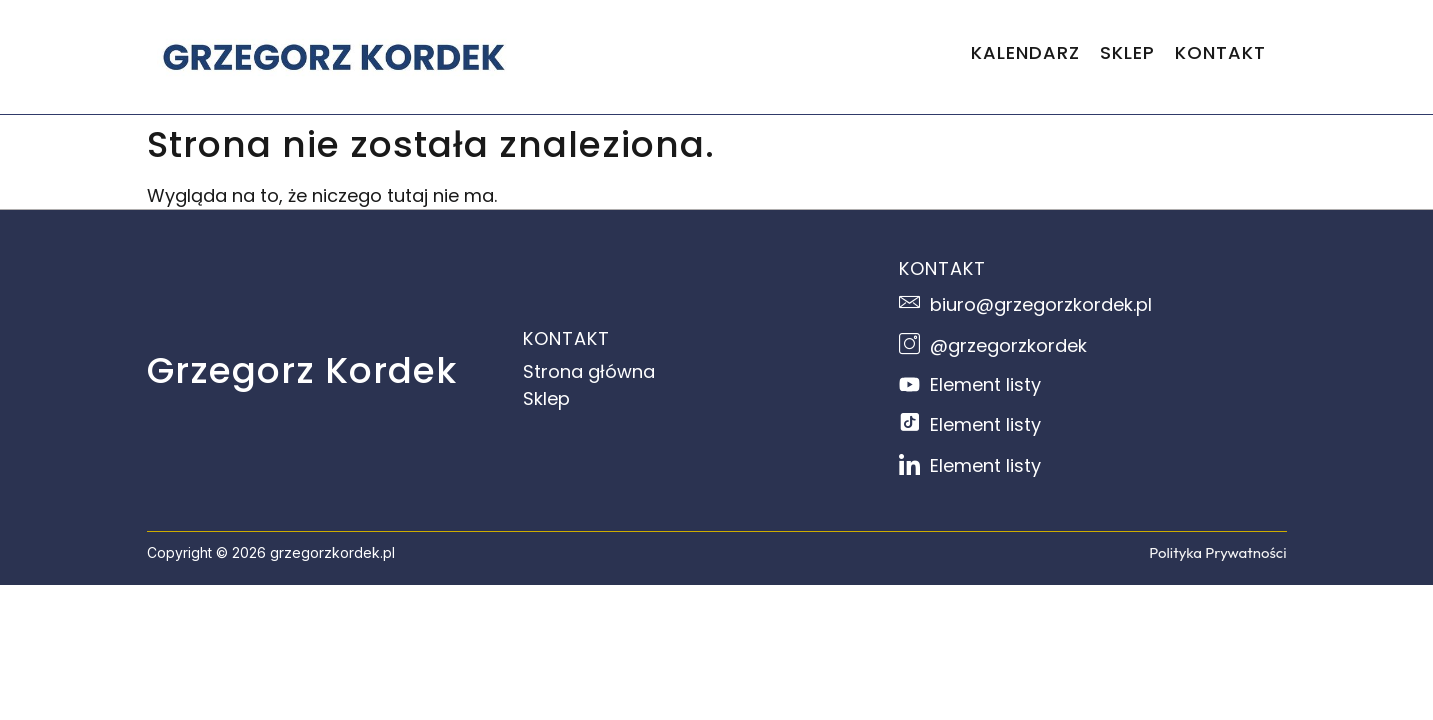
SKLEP (1127, 52)
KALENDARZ (1025, 52)
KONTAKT (1220, 52)
